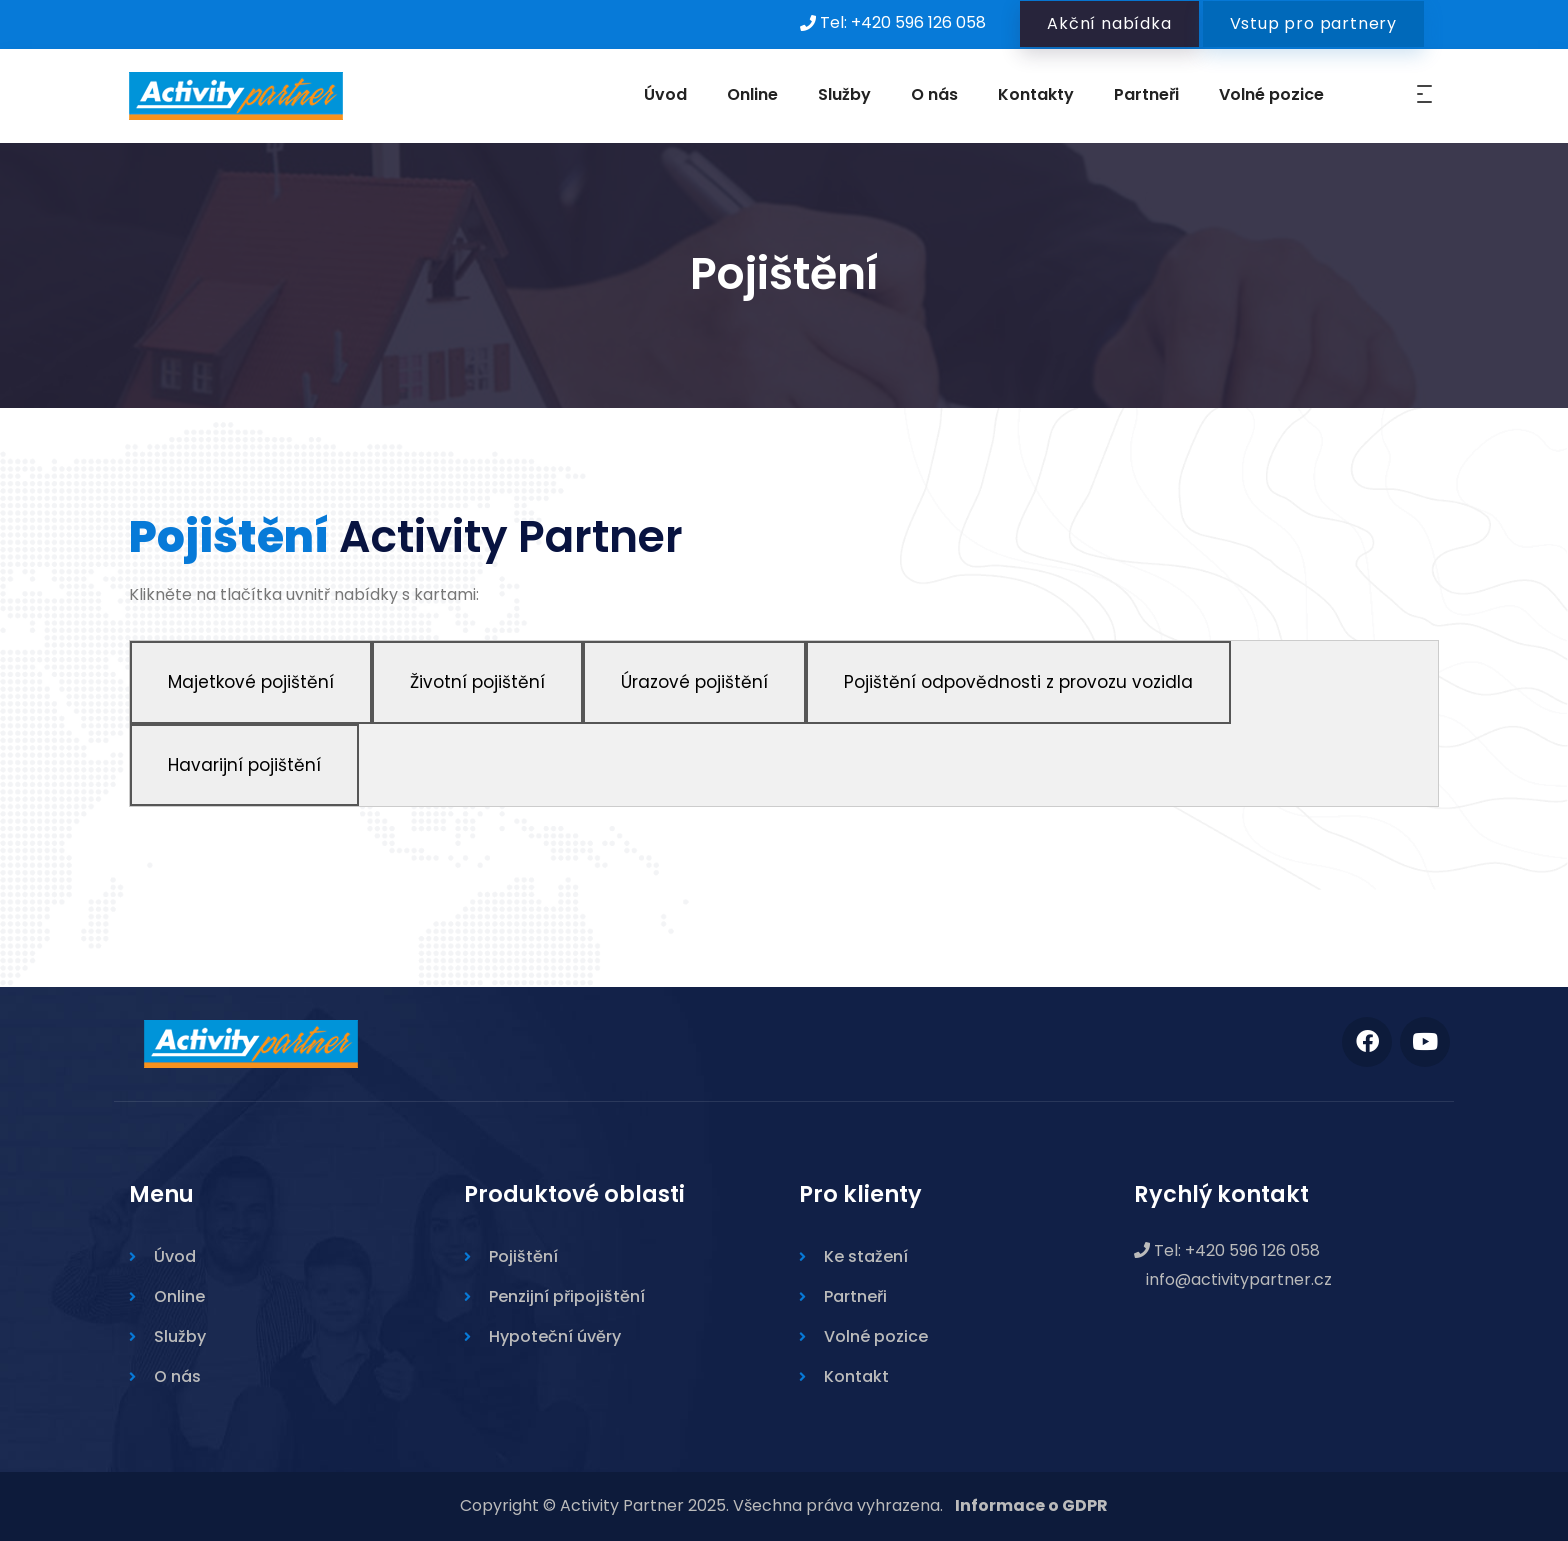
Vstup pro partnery (1313, 23)
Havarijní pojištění (244, 765)
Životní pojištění (477, 682)
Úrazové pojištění (694, 682)
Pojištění (523, 1256)
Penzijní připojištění (567, 1296)
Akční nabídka (1109, 23)
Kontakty (1036, 94)
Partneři (1146, 94)
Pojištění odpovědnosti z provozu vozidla (1018, 682)
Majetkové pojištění (251, 682)
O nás (934, 94)
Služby (844, 94)
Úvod (665, 94)
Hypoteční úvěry (555, 1336)
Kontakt (856, 1376)
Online (752, 94)
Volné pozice (1271, 94)
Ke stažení (866, 1256)
